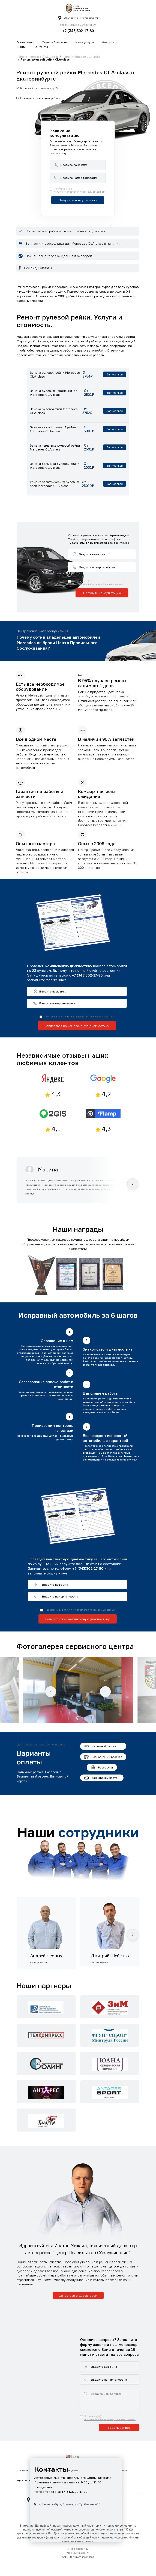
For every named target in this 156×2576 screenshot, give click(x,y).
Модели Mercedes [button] (54, 42)
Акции (21, 47)
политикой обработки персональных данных (79, 191)
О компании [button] (25, 42)
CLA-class (51, 56)
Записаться (114, 374)
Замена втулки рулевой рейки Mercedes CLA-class (53, 429)
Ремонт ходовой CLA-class (81, 56)
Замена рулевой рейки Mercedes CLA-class (55, 374)
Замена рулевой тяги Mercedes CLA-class (53, 411)
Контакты (41, 47)
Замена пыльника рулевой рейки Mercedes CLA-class (55, 447)
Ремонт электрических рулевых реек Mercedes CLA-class (54, 484)
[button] (132, 1183)
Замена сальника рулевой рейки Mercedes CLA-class (54, 465)
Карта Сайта (23, 2480)
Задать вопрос (119, 2427)
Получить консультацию (78, 200)
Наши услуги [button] (84, 42)
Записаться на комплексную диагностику (77, 1026)
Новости (108, 42)
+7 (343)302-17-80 (78, 30)
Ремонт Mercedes (29, 56)
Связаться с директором (78, 2295)
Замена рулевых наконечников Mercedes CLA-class (53, 392)
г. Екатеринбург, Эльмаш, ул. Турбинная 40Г (67, 2504)
